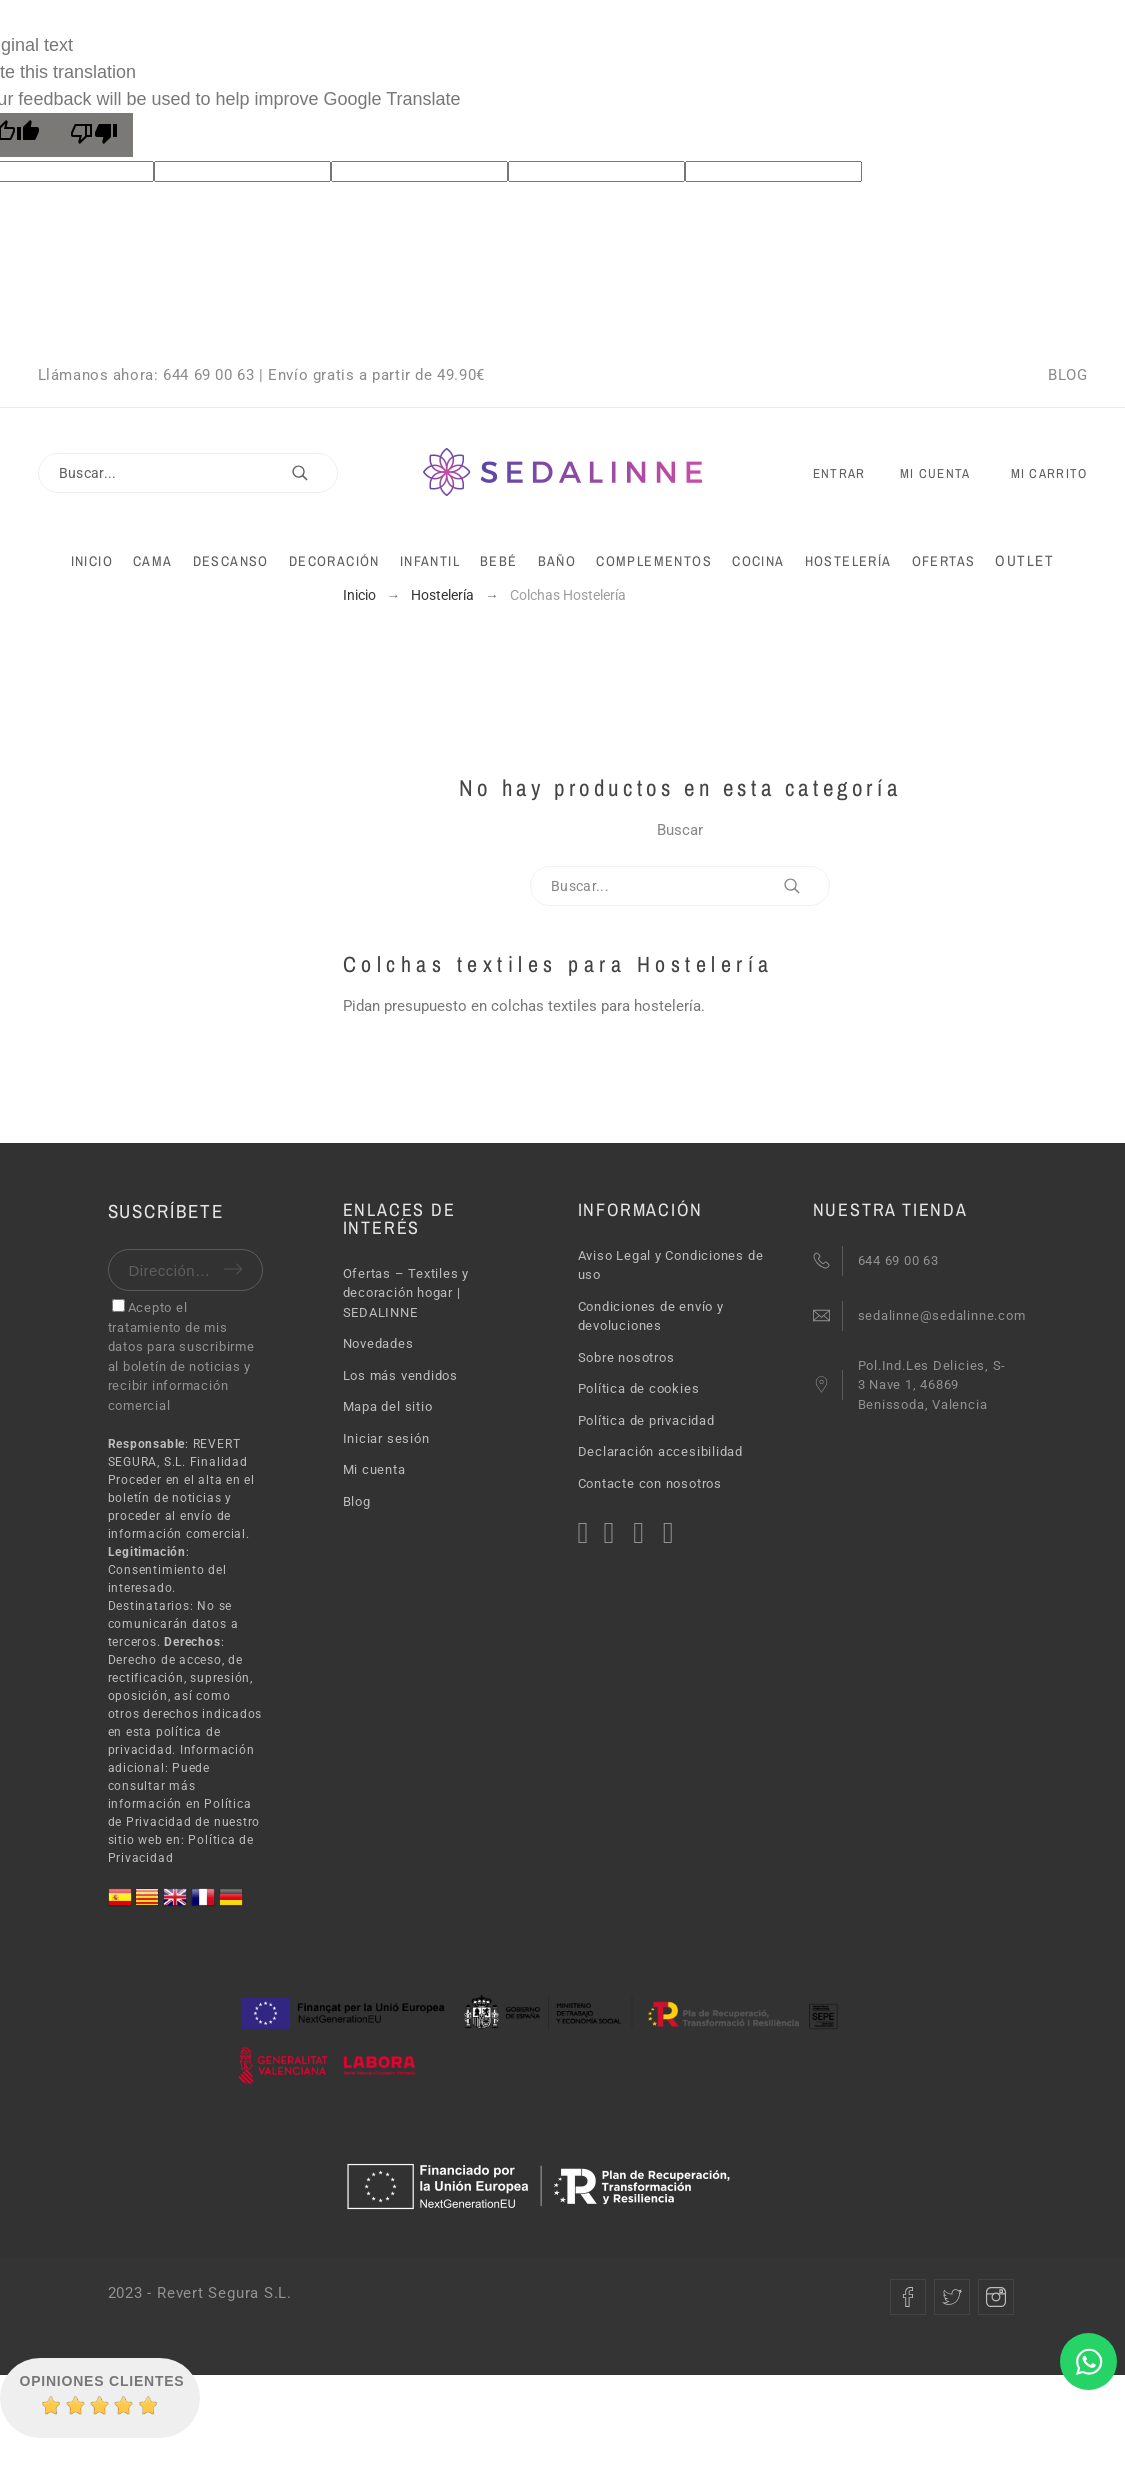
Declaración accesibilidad (661, 1451)
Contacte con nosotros (650, 1483)
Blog (357, 1501)
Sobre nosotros (626, 1357)
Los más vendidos (400, 1375)
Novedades (378, 1343)
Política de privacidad (646, 1420)
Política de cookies (639, 1388)
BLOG (1067, 375)
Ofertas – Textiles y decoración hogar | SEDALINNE (406, 1293)
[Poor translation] (94, 135)
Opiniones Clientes (102, 2381)
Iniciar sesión (386, 1438)
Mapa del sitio (388, 1406)
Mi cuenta (374, 1469)
